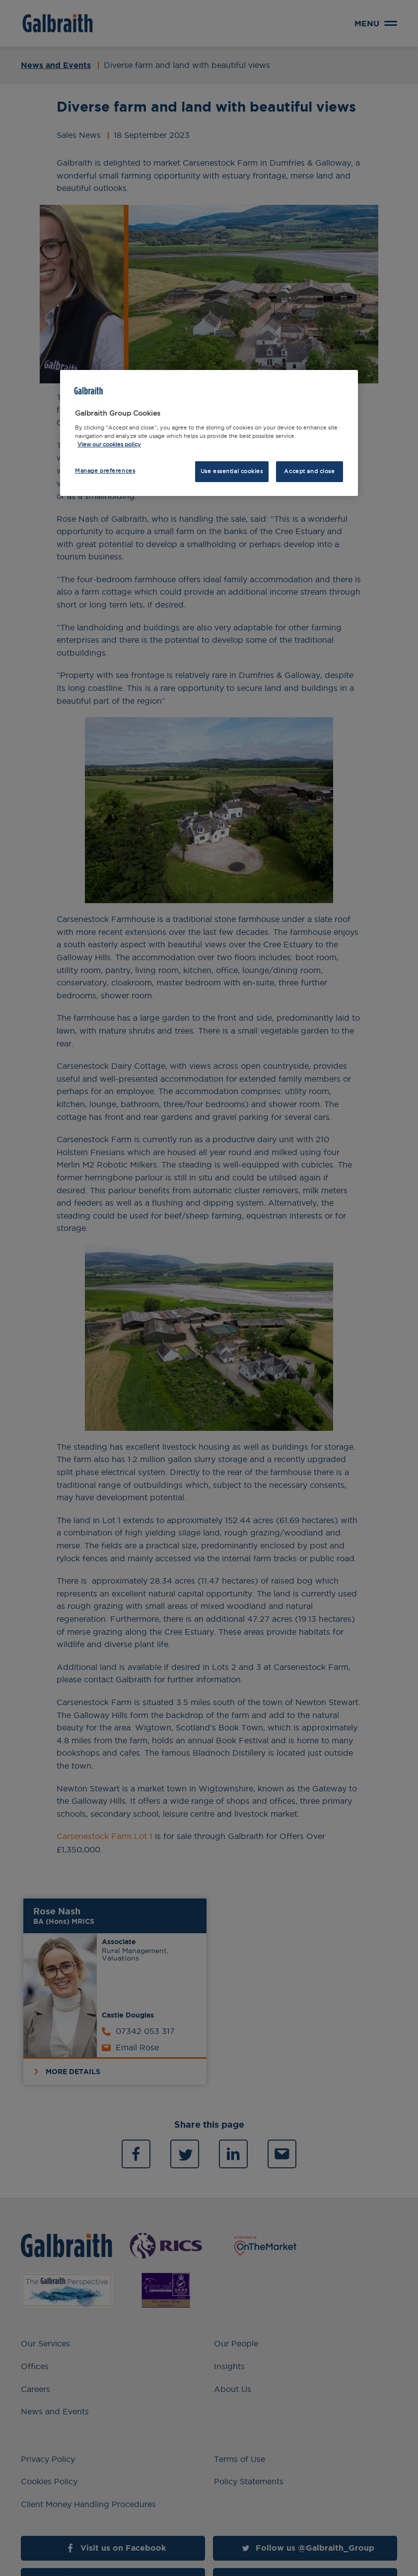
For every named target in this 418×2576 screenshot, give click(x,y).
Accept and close (309, 471)
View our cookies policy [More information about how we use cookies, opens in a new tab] (109, 444)
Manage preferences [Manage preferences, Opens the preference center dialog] (105, 471)
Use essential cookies (232, 471)
